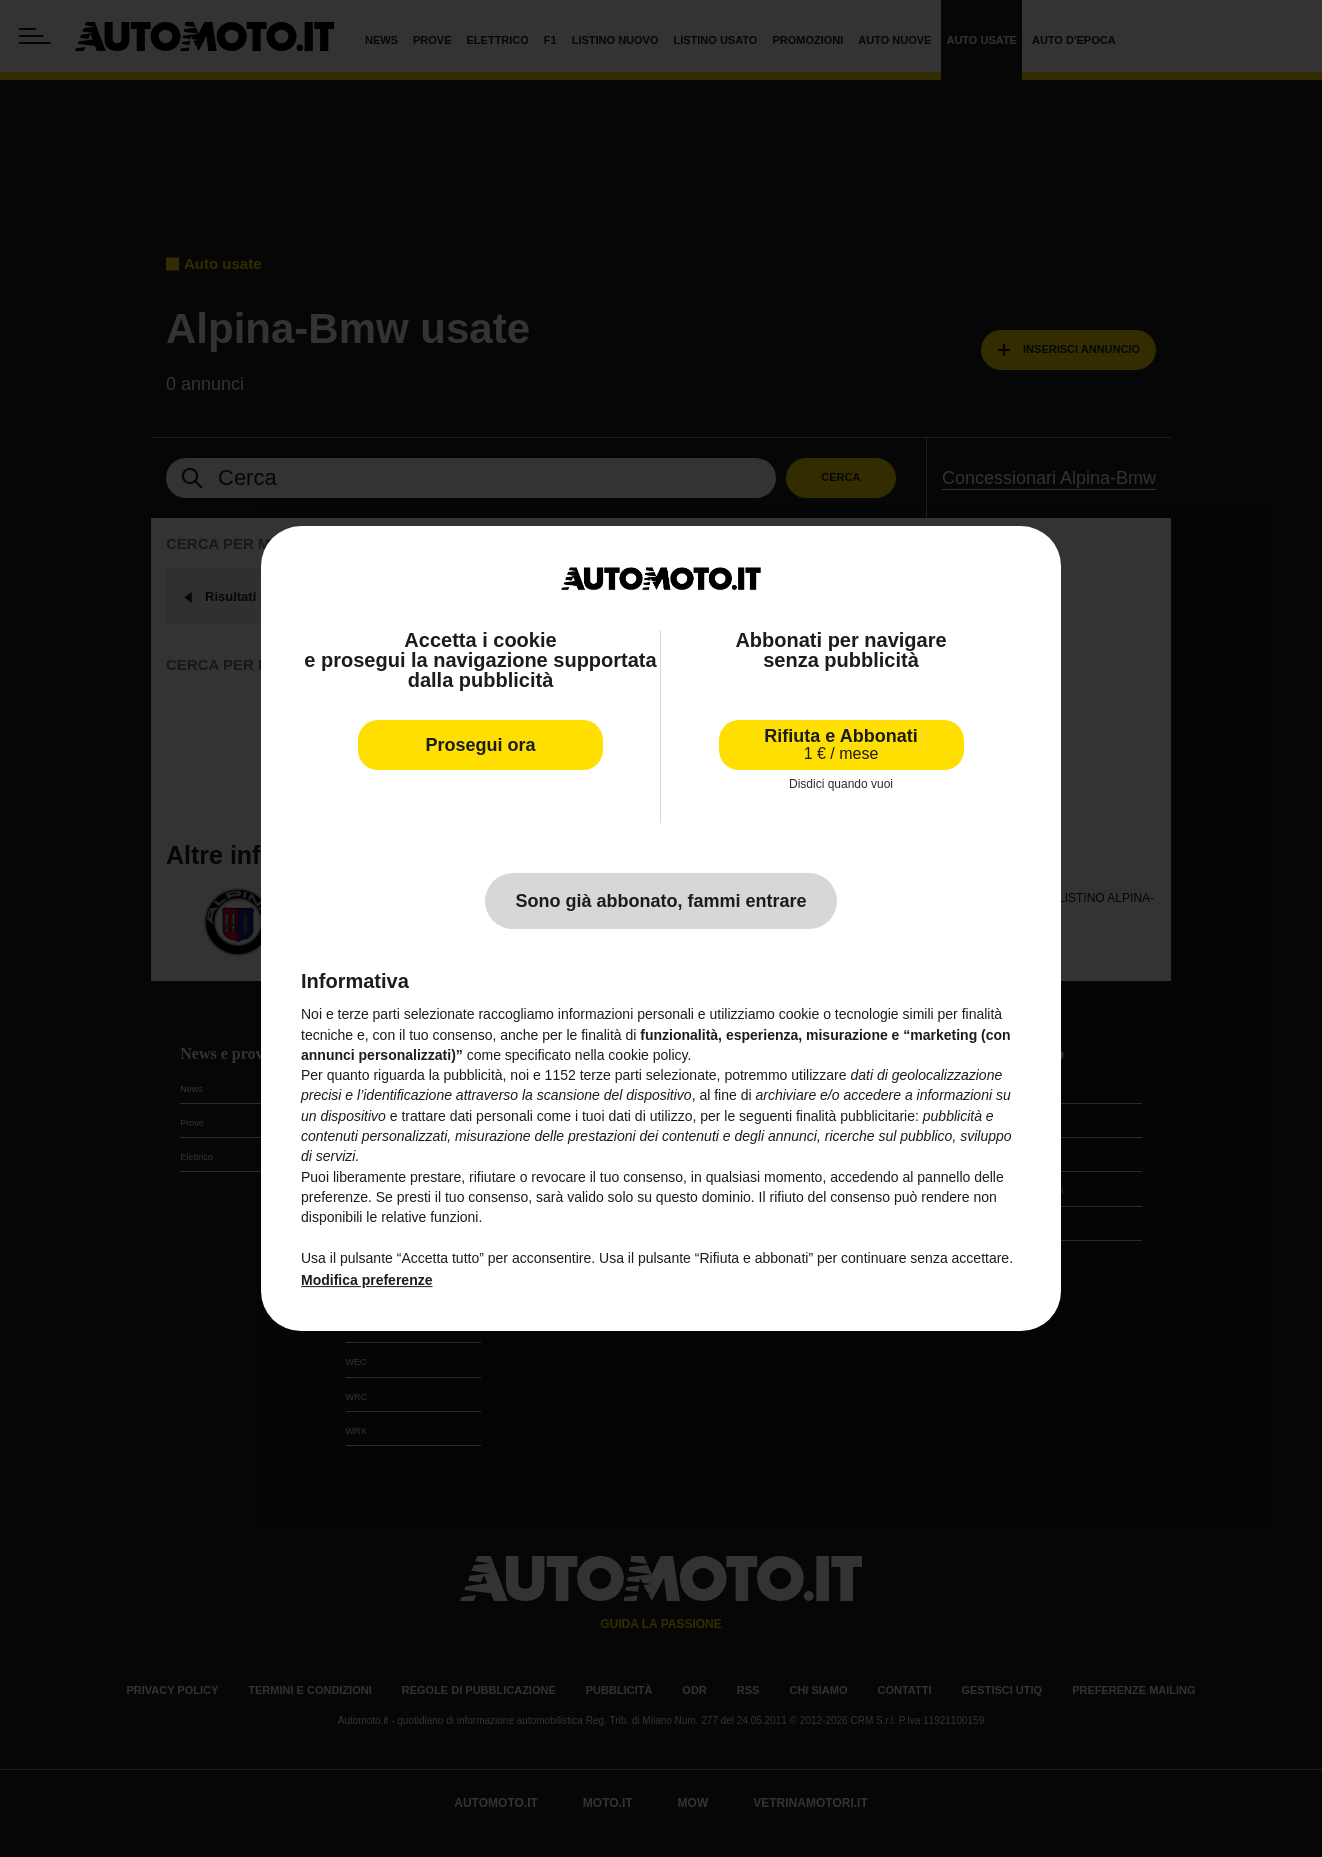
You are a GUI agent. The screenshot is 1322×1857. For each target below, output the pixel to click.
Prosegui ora (480, 745)
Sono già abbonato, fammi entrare (660, 901)
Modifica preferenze (366, 1280)
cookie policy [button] (647, 1055)
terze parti (611, 1075)
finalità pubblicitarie (855, 1116)
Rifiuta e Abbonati (840, 744)
